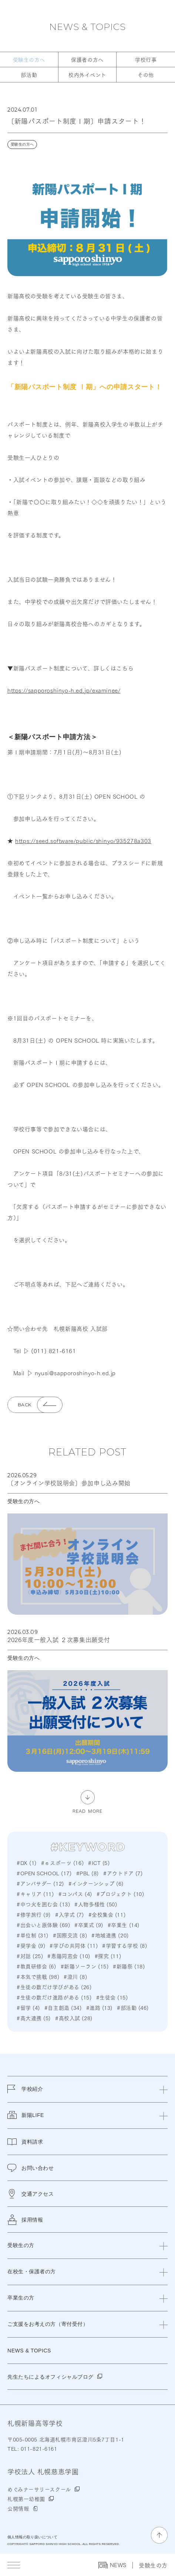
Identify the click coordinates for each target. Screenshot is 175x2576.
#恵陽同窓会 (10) (68, 1956)
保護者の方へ (87, 59)
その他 (146, 75)
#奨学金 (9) (31, 1945)
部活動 (29, 75)
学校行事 (146, 59)
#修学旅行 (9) (34, 1914)
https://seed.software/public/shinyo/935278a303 (83, 840)
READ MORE (88, 1810)
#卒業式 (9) (88, 1925)
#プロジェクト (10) (120, 1894)
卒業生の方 (20, 2298)
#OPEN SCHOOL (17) (44, 1873)
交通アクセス (30, 2193)
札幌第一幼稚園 (26, 2499)
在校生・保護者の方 (31, 2271)
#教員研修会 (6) (36, 1966)
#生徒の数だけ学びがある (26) (54, 1987)
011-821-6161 (38, 2448)
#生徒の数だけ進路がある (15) (54, 1997)
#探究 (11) (108, 1956)
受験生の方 (153, 2565)
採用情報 (25, 2220)
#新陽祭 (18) (129, 1966)
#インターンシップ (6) (96, 1883)
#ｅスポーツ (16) (62, 1863)
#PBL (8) (87, 1873)
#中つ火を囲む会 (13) (43, 1904)
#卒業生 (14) (123, 1925)
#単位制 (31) (32, 1935)
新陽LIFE (25, 2119)
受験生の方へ (29, 59)
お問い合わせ (30, 2168)
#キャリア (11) (35, 1894)
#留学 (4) (28, 2008)
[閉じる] (163, 2089)
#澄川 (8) (75, 1976)
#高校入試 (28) (73, 2018)
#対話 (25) (30, 1956)
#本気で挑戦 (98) (38, 1976)
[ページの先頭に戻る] (159, 2535)
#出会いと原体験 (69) (43, 1925)
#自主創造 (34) (63, 2008)
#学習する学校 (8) (124, 1945)
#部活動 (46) (133, 2008)
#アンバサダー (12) (40, 1883)
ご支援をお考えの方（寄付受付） (47, 2324)
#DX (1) (27, 1863)
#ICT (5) (99, 1863)
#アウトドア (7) (123, 1873)
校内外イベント (87, 75)
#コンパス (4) (75, 1894)
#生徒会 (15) (112, 1997)
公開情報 (18, 2508)
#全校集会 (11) (107, 1914)
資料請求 (25, 2141)
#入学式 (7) (69, 1914)
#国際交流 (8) (70, 1935)
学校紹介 (25, 2093)
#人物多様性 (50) (95, 1904)
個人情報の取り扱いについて (32, 2537)
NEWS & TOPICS (87, 26)
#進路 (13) (99, 2008)
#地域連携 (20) (110, 1935)
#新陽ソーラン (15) (85, 1966)
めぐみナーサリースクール (39, 2489)
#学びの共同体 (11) (74, 1945)
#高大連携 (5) (34, 2018)
